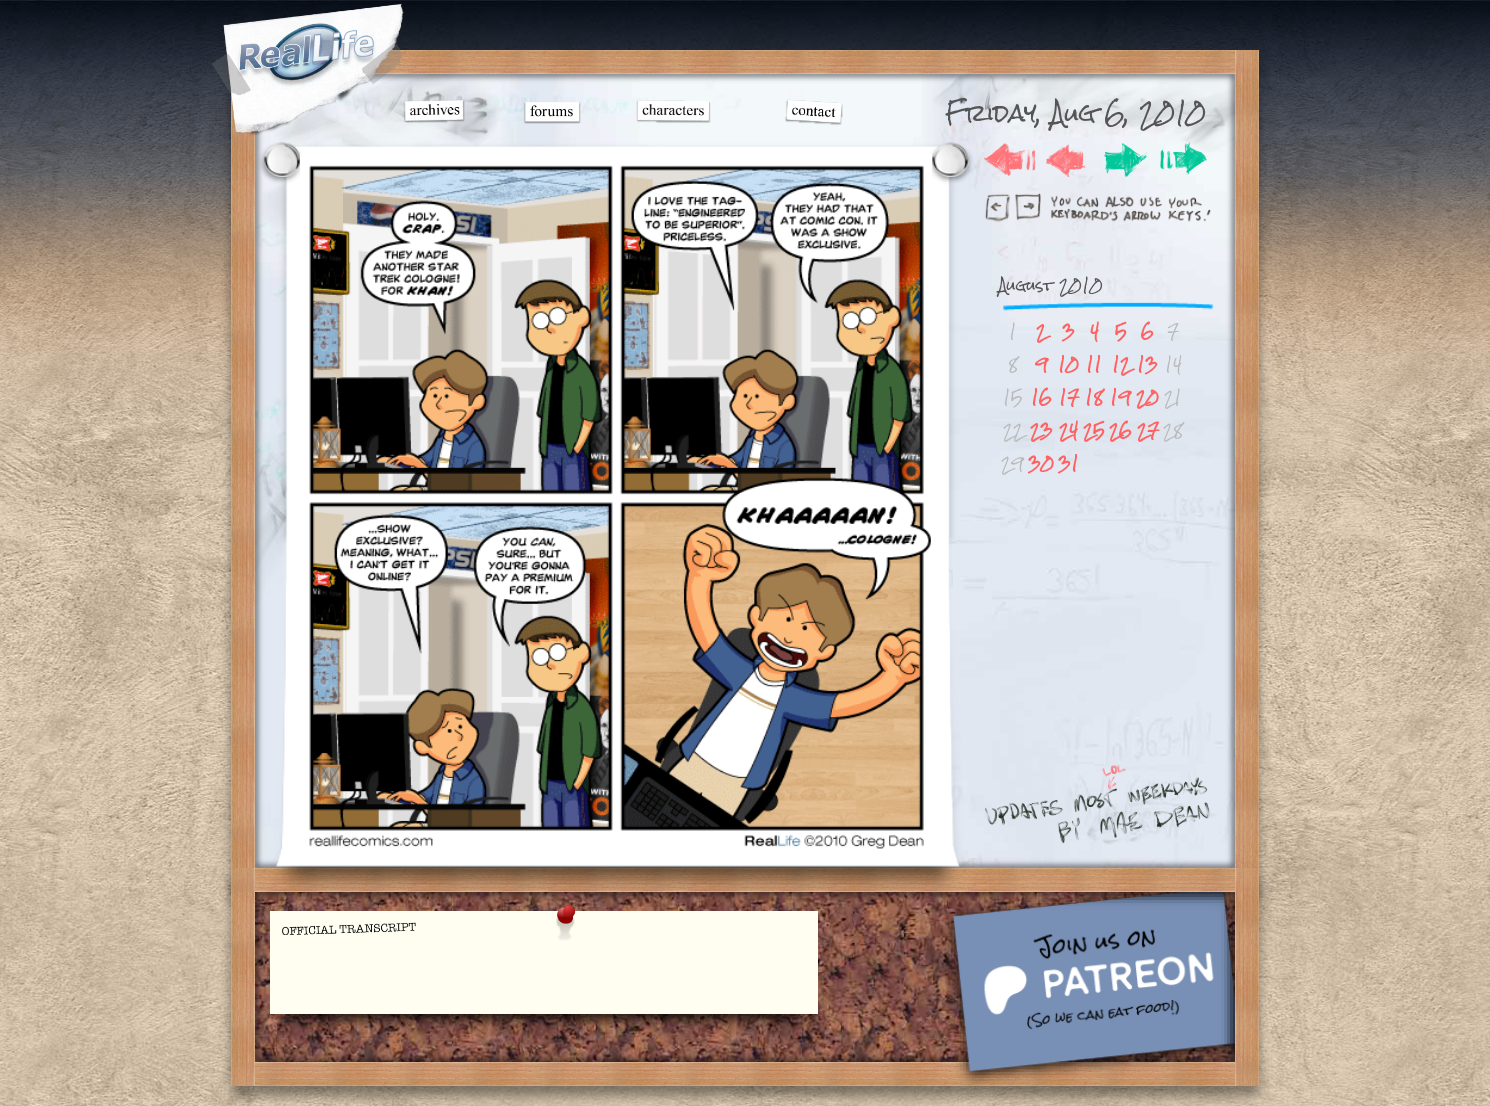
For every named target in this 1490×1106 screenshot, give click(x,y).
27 (1148, 430)
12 (1121, 364)
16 (1041, 397)
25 (1094, 430)
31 (1068, 463)
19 (1120, 397)
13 (1147, 364)
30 (1041, 463)
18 (1094, 397)
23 (1041, 430)
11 (1094, 364)
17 (1069, 397)
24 (1068, 430)
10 (1068, 364)
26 (1120, 430)
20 (1147, 397)
